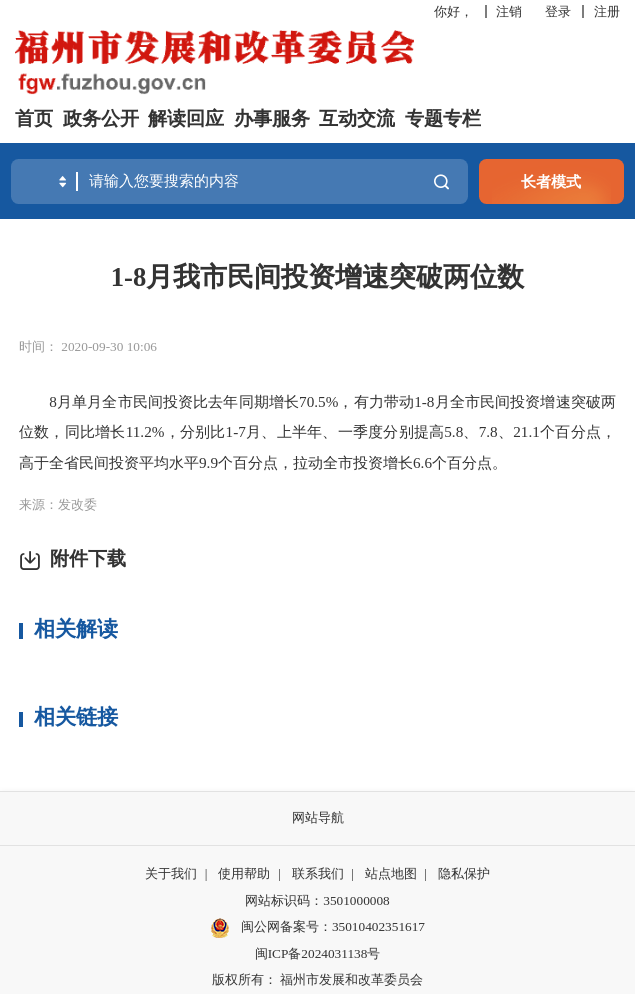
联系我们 (318, 873)
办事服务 (272, 118)
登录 (558, 11)
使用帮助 (244, 873)
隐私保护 (464, 873)
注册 (607, 11)
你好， (453, 11)
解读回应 (186, 118)
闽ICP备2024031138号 (318, 953)
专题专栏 (443, 118)
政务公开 (101, 118)
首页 (34, 118)
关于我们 (171, 873)
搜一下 (441, 181)
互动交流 (357, 118)
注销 (509, 11)
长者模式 (551, 181)
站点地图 (391, 873)
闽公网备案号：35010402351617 (333, 926)
